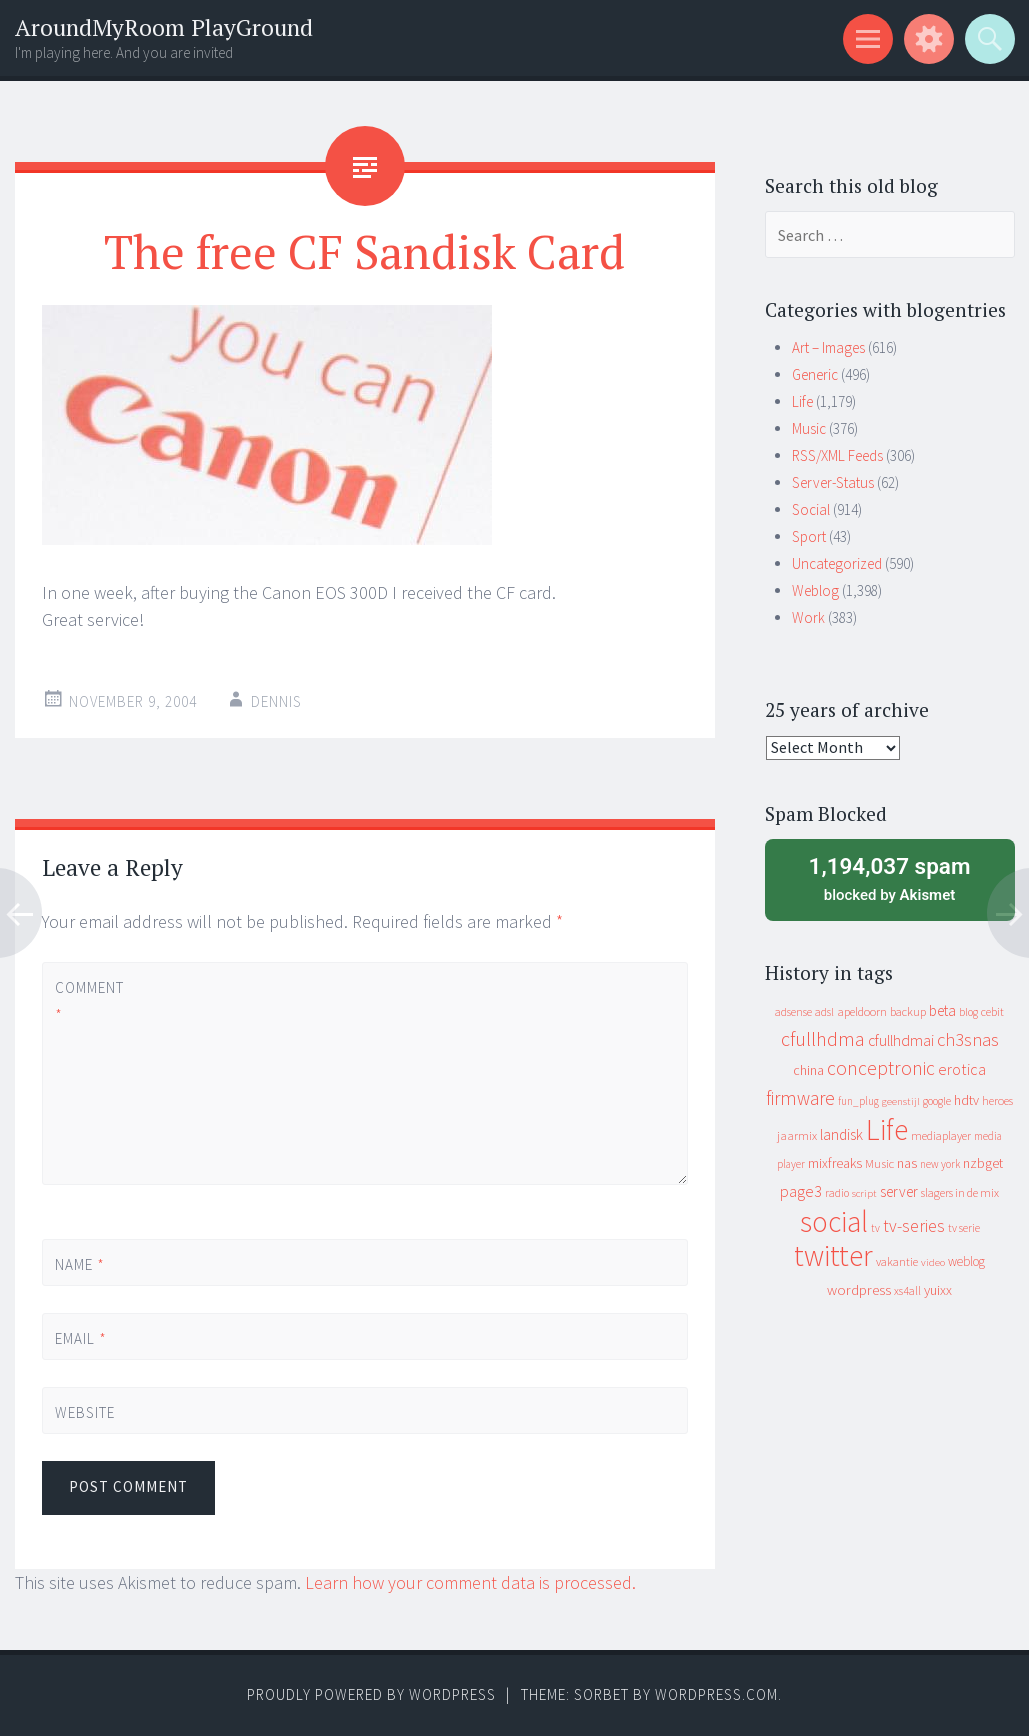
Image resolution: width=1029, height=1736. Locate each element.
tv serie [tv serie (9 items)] (964, 1228)
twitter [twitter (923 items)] (833, 1255)
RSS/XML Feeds (837, 455)
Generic (815, 374)
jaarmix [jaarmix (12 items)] (797, 1135)
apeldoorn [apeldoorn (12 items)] (862, 1011)
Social (811, 509)
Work (808, 617)
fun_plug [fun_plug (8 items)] (858, 1101)
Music (809, 428)
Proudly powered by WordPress (371, 1694)
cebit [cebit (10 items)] (992, 1011)
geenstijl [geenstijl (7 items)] (901, 1101)
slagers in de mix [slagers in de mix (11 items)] (960, 1192)
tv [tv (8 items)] (875, 1228)
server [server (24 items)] (899, 1191)
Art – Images (828, 347)
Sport (809, 536)
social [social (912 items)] (834, 1221)
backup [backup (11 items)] (908, 1011)
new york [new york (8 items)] (940, 1164)
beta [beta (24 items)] (942, 1010)
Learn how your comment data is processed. (470, 1582)
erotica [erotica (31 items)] (962, 1069)
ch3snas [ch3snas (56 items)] (968, 1039)
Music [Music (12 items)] (879, 1163)
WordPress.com (716, 1694)
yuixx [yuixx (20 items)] (938, 1290)
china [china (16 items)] (808, 1070)
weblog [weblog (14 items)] (966, 1261)
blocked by (890, 878)
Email (81, 1338)
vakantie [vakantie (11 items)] (897, 1261)
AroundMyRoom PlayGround (164, 27)
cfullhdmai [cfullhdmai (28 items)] (901, 1040)
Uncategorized (837, 563)
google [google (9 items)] (937, 1101)
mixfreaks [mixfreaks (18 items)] (835, 1163)
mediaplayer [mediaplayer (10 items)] (941, 1135)
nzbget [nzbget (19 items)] (983, 1163)
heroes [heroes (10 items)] (997, 1100)
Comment (89, 1001)
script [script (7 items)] (864, 1193)
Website (85, 1412)
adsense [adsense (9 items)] (793, 1012)
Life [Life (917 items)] (887, 1129)
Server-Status (833, 482)
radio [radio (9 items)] (837, 1193)
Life (802, 401)
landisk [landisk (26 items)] (841, 1134)
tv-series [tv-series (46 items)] (914, 1226)
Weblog (815, 590)
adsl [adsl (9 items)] (824, 1012)
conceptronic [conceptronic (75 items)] (881, 1068)
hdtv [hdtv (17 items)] (966, 1100)
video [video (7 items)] (933, 1262)
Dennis (276, 701)
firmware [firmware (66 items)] (800, 1098)
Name (80, 1264)
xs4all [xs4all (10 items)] (907, 1290)
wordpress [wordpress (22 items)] (859, 1289)
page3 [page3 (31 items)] (801, 1191)
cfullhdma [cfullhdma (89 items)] (823, 1038)
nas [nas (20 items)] (907, 1163)
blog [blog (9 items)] (968, 1012)
